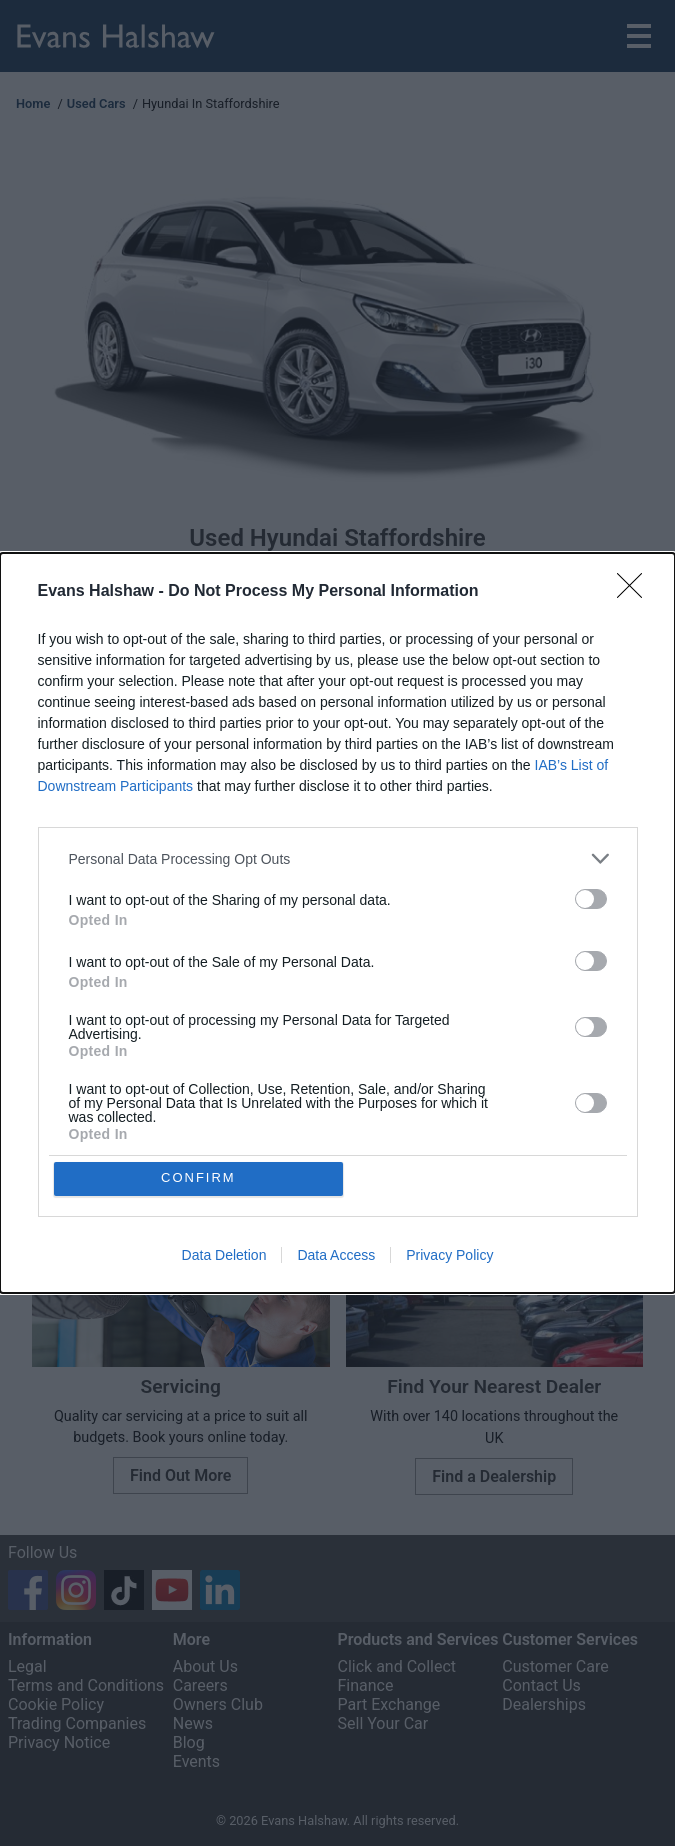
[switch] (591, 898)
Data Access (336, 1256)
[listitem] (338, 857)
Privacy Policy (449, 1256)
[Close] (636, 591)
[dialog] (337, 923)
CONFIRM (199, 1178)
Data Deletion (224, 1256)
